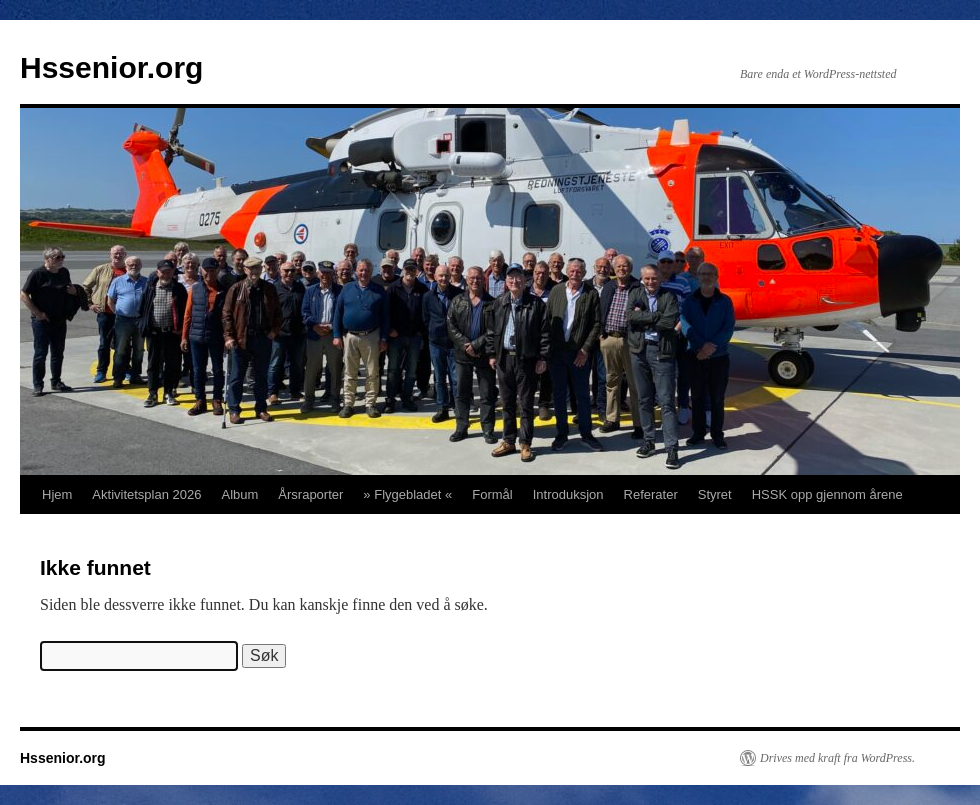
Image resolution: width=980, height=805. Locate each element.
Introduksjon (568, 494)
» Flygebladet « (407, 494)
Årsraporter (310, 494)
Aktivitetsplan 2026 (146, 494)
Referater (651, 494)
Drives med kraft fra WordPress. (837, 758)
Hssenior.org (111, 67)
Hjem (57, 494)
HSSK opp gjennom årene (827, 494)
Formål (492, 494)
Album (239, 494)
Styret (715, 494)
